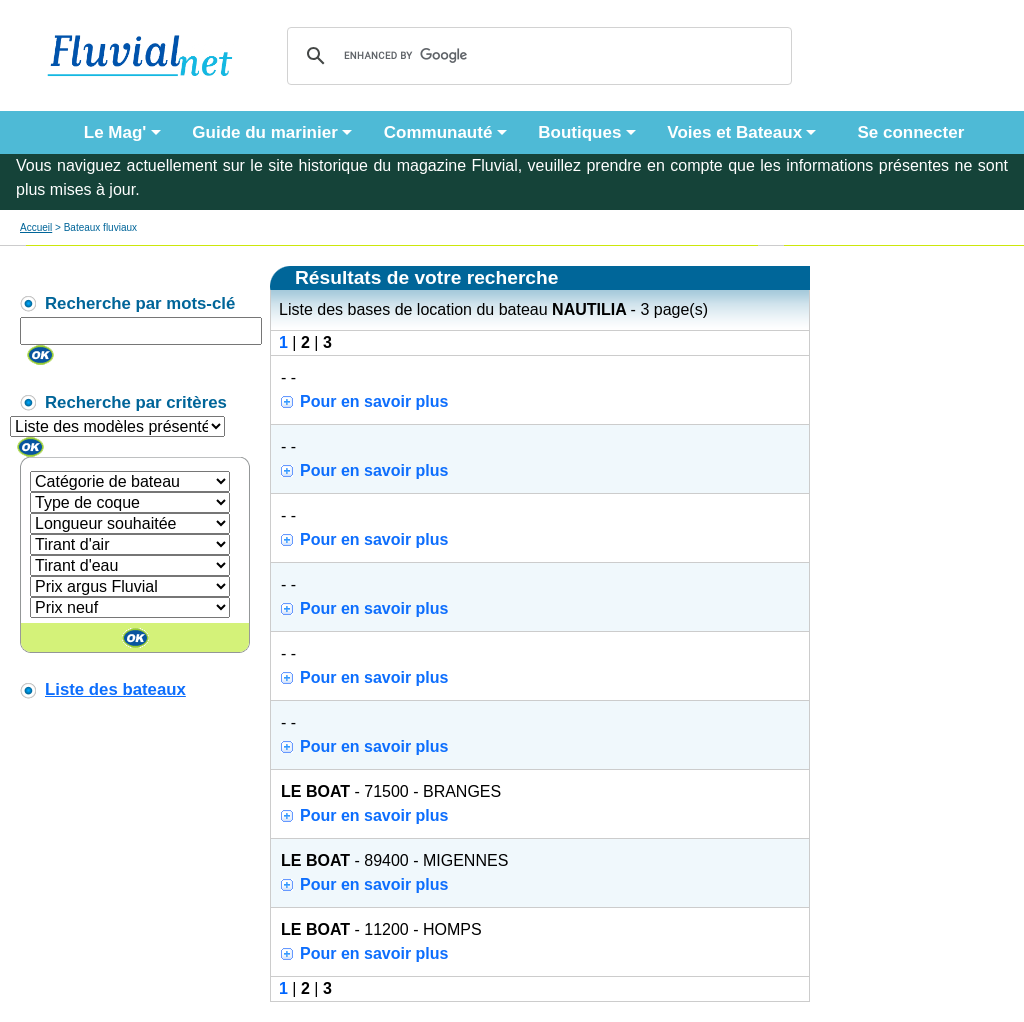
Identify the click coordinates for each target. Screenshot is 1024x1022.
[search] (536, 56)
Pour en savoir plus (374, 401)
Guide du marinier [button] (264, 132)
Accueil (36, 227)
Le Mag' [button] (115, 132)
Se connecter (906, 132)
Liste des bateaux (115, 689)
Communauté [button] (438, 132)
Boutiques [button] (579, 132)
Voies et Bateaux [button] (734, 132)
